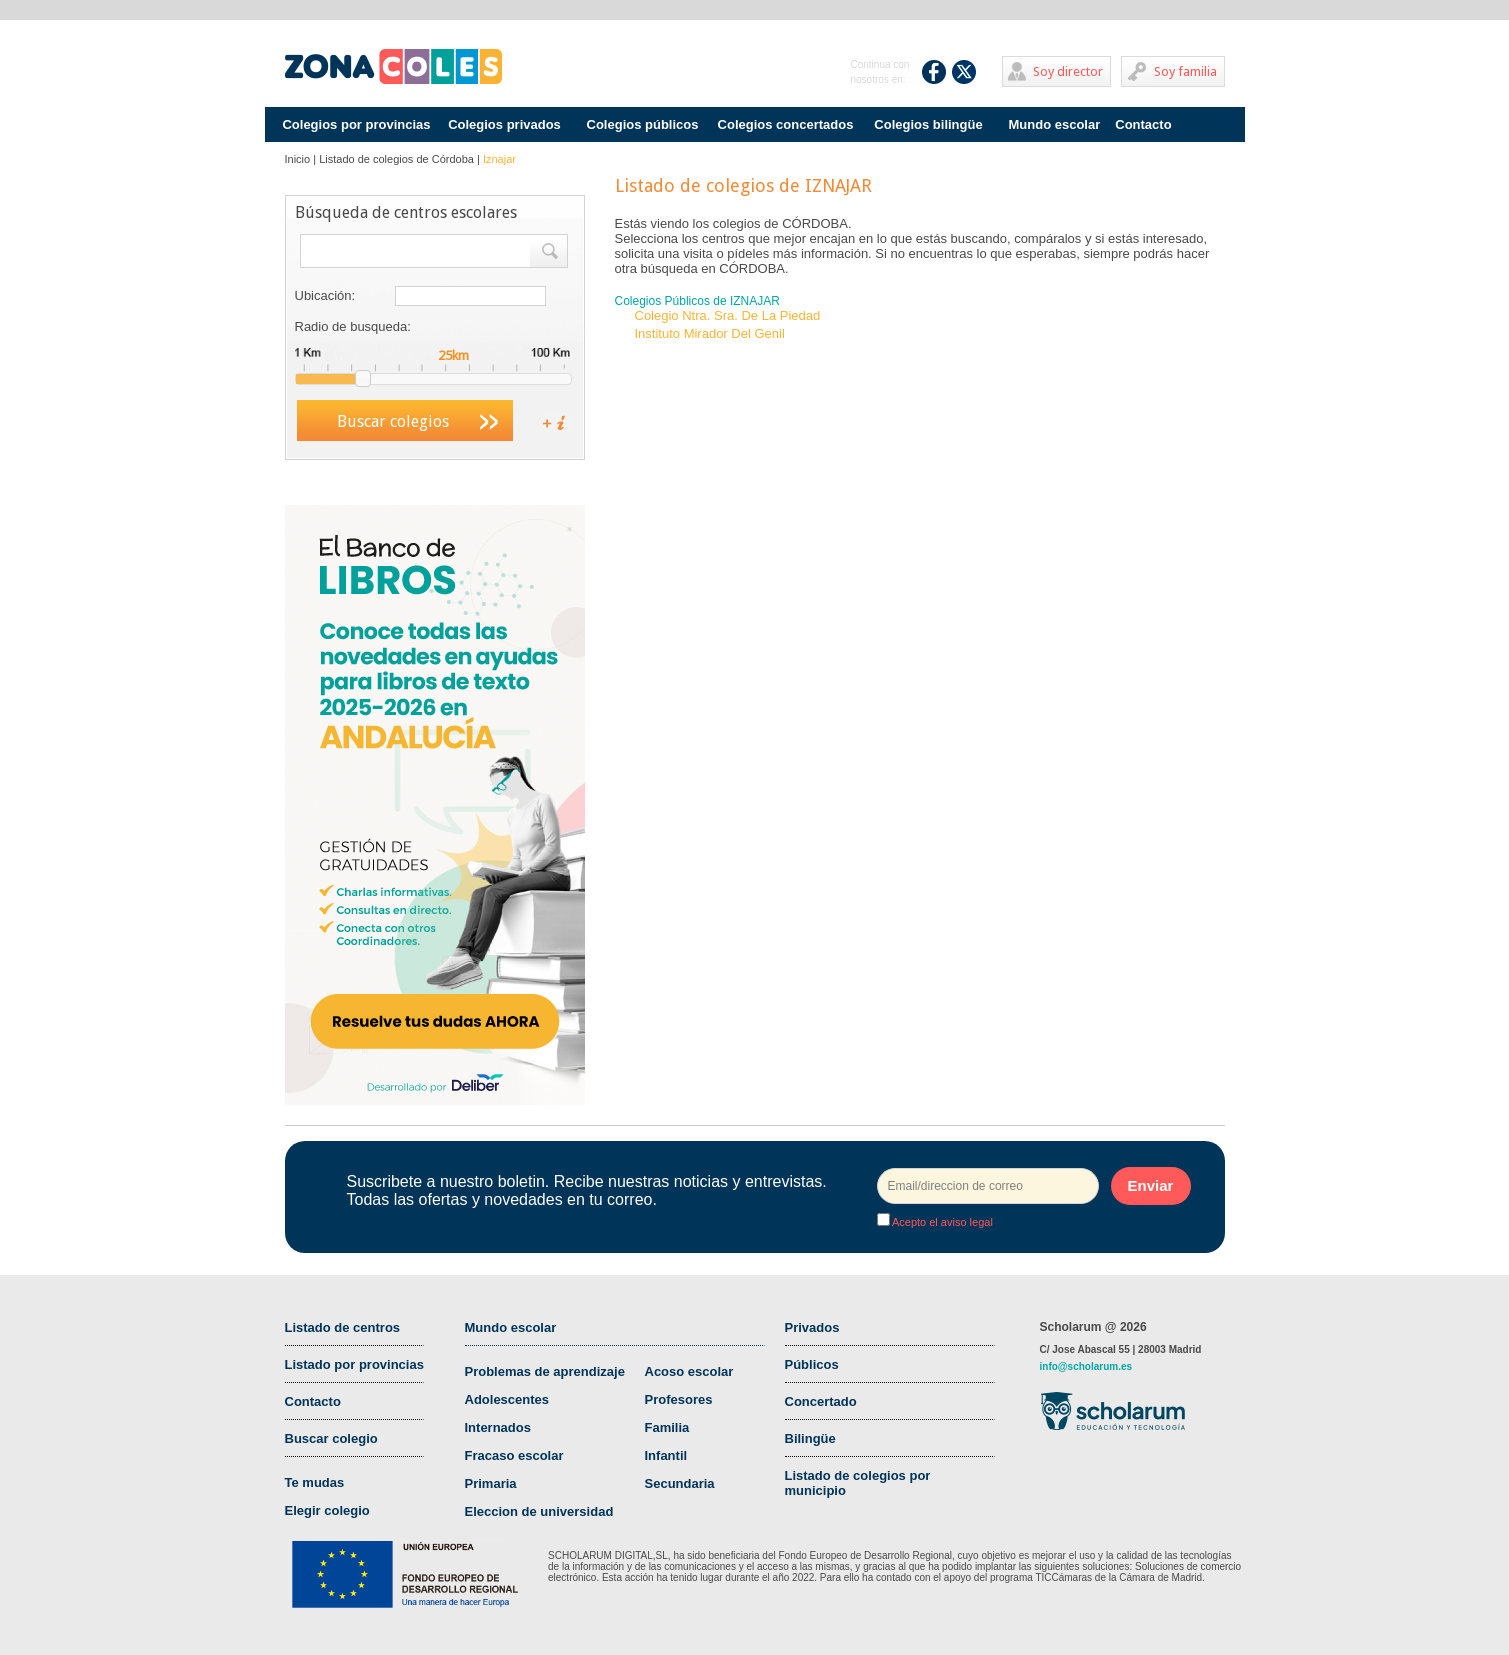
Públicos (812, 1364)
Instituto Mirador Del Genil (710, 333)
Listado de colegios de (396, 159)
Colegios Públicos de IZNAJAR (697, 301)
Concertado (821, 1401)
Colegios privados (504, 124)
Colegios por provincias (356, 124)
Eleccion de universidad (539, 1511)
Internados (498, 1427)
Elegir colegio (327, 1510)
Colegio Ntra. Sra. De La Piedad (728, 315)
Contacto (1143, 124)
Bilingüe (810, 1438)
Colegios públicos (643, 124)
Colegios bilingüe (928, 124)
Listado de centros (343, 1327)
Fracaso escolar (514, 1455)
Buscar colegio (331, 1438)
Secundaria (680, 1483)
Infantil (666, 1455)
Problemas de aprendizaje (545, 1371)
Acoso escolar (689, 1371)
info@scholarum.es (1086, 1366)
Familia (667, 1427)
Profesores (679, 1399)
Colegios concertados (786, 124)
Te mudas (315, 1482)
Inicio (298, 159)
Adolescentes (507, 1399)
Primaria (491, 1483)
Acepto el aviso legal (941, 1222)
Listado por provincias (354, 1364)
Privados (812, 1327)
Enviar (1151, 1185)
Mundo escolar (1055, 124)
